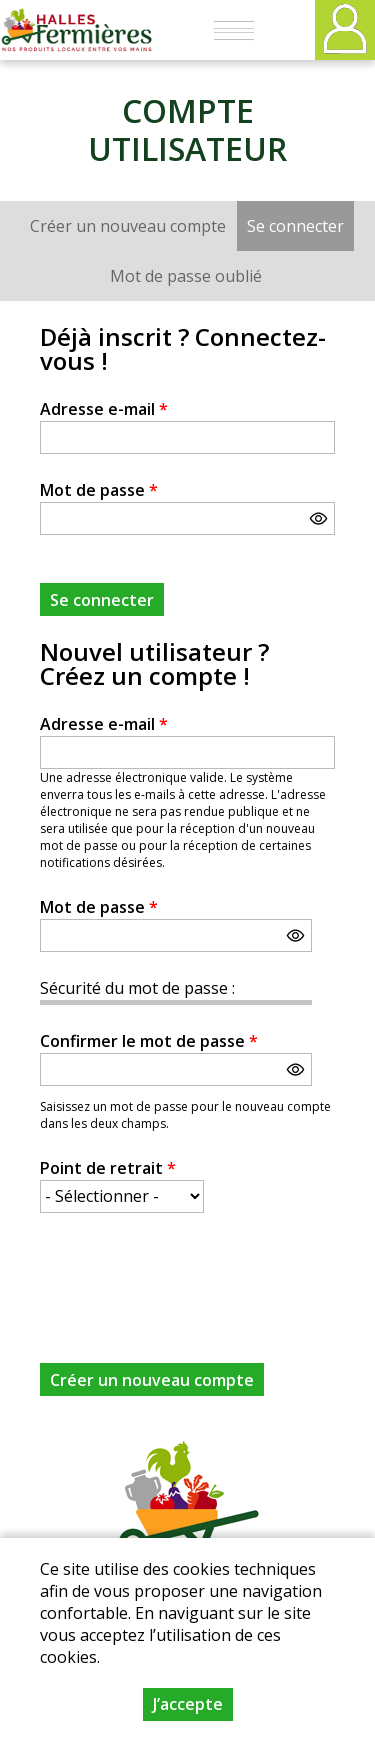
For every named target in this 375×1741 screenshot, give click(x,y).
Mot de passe (99, 490)
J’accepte (188, 1704)
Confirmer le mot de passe (149, 1041)
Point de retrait (108, 1168)
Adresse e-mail (104, 409)
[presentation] (192, 1276)
